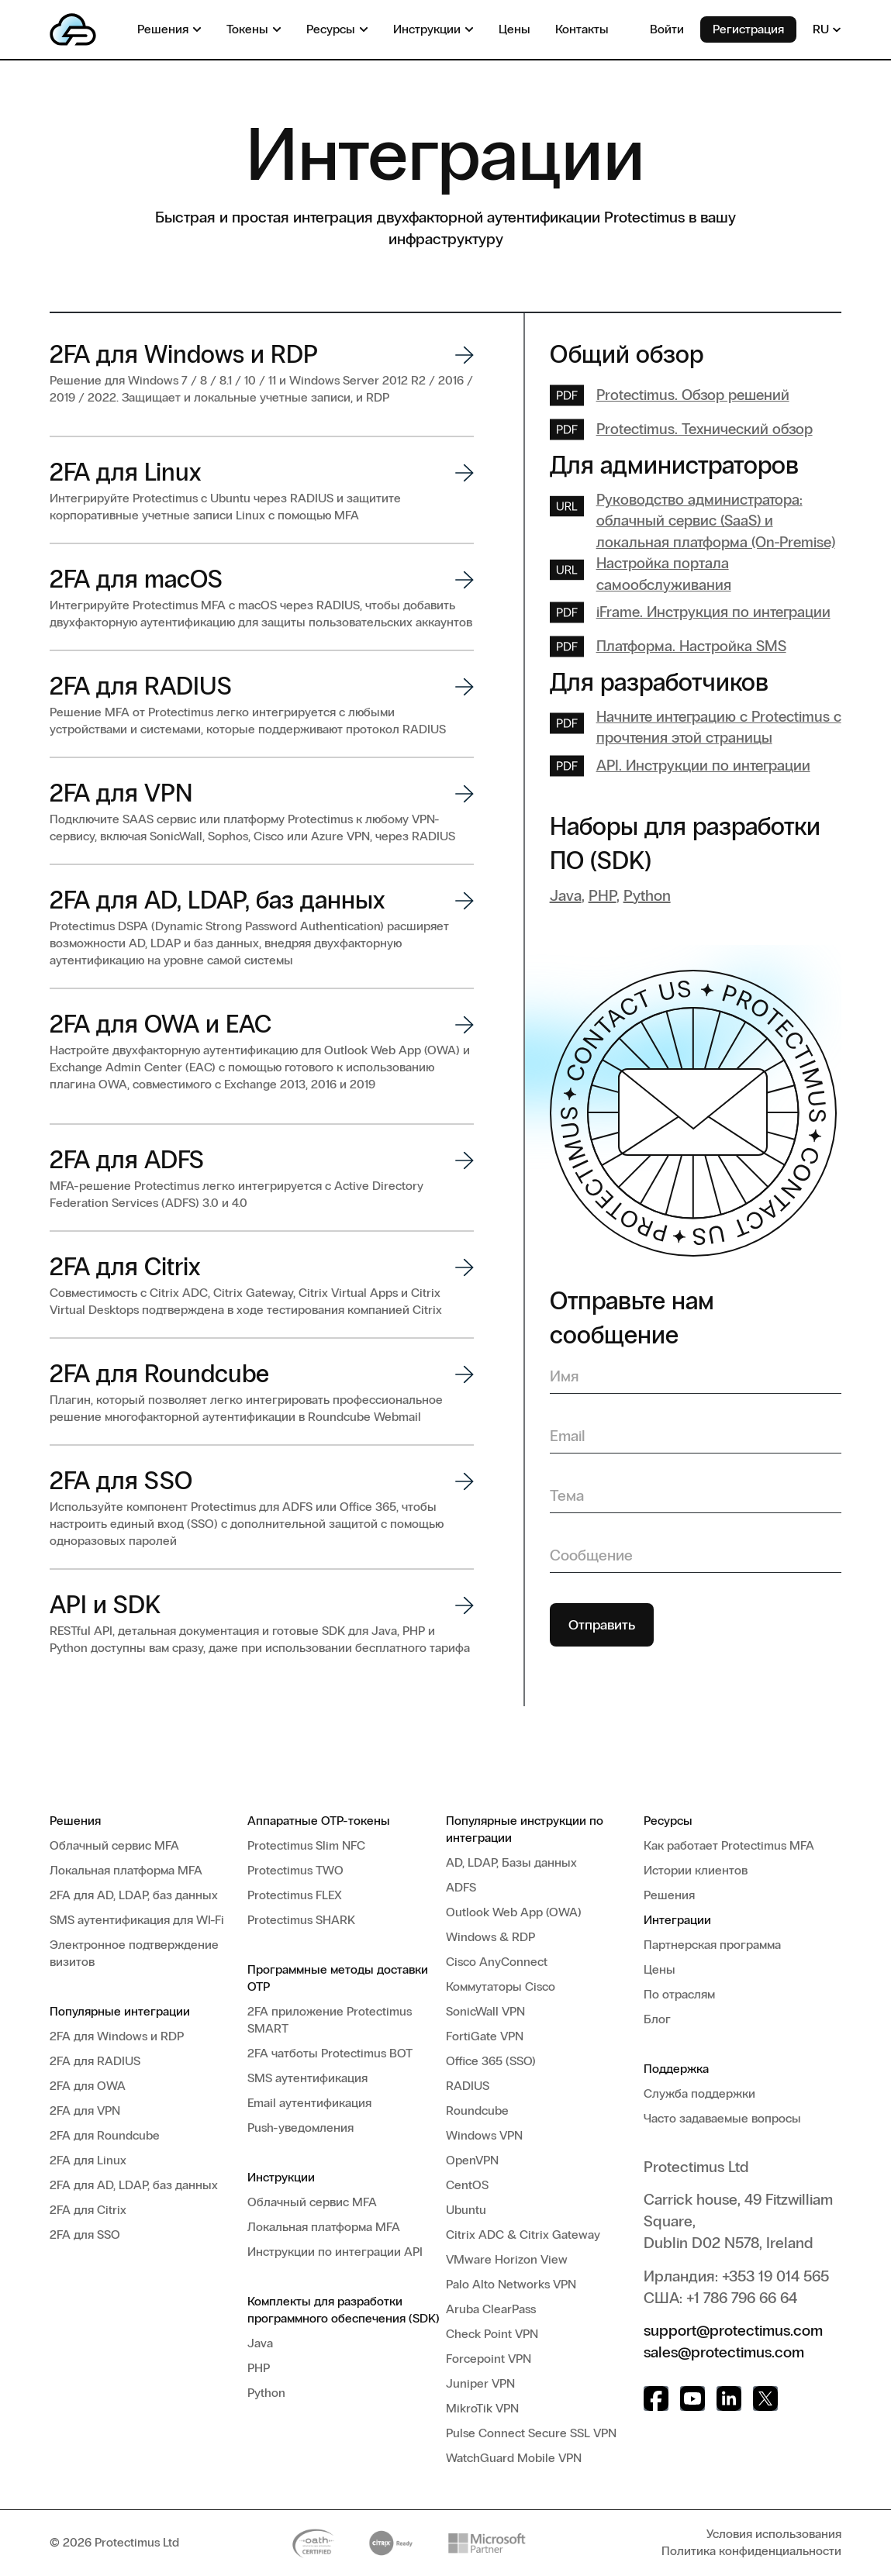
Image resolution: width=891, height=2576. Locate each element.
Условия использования (773, 2533)
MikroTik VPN (482, 2408)
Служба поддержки (699, 2093)
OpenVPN (472, 2160)
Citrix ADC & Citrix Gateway (523, 2234)
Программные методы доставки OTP (337, 1978)
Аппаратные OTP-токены (318, 1820)
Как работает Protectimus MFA (729, 1845)
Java (566, 898)
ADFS (461, 1887)
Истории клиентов (696, 1870)
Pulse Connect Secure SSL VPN (531, 2433)
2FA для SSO (85, 2234)
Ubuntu (466, 2209)
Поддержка (676, 2068)
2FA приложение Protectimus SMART (329, 2020)
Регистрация (748, 29)
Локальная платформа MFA (126, 1870)
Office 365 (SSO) (491, 2061)
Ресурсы (668, 1820)
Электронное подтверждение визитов (134, 1953)
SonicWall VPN (485, 2011)
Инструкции (281, 2177)
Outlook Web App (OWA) (514, 1912)
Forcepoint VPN (488, 2358)
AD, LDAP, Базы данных (511, 1862)
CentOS (467, 2185)
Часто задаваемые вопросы (722, 2118)
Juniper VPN (480, 2383)
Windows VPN (484, 2135)
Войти (667, 29)
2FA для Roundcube (105, 2135)
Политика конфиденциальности (751, 2550)
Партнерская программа (712, 1944)
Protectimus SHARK (301, 1919)
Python (647, 898)
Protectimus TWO (295, 1870)
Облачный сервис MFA (114, 1845)
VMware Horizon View (507, 2259)
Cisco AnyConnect (496, 1961)
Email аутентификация (309, 2102)
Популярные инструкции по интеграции (524, 1829)
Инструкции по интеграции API (335, 2251)
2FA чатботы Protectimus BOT (330, 2053)
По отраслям (679, 1994)
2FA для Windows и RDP (117, 2036)
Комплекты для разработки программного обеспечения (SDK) (343, 2310)
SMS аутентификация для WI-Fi (137, 1919)
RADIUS (467, 2085)
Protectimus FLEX (294, 1895)
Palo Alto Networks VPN (511, 2284)
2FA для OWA (88, 2085)
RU (827, 29)
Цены (659, 1969)
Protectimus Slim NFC (306, 1845)
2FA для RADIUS (95, 2061)
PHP (602, 898)
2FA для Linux (88, 2160)
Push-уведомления (300, 2127)
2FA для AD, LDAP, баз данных (134, 1895)
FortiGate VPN (484, 2036)
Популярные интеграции (120, 2011)
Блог (657, 2019)
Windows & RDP (490, 1936)
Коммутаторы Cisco (500, 1986)
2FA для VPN (85, 2110)
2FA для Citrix (88, 2209)
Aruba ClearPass (491, 2309)
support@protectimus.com (733, 2330)
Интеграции (677, 1919)
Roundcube (477, 2110)
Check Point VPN (492, 2333)
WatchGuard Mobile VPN (514, 2457)
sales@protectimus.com (724, 2352)
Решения (75, 1820)
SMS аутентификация (307, 2078)
